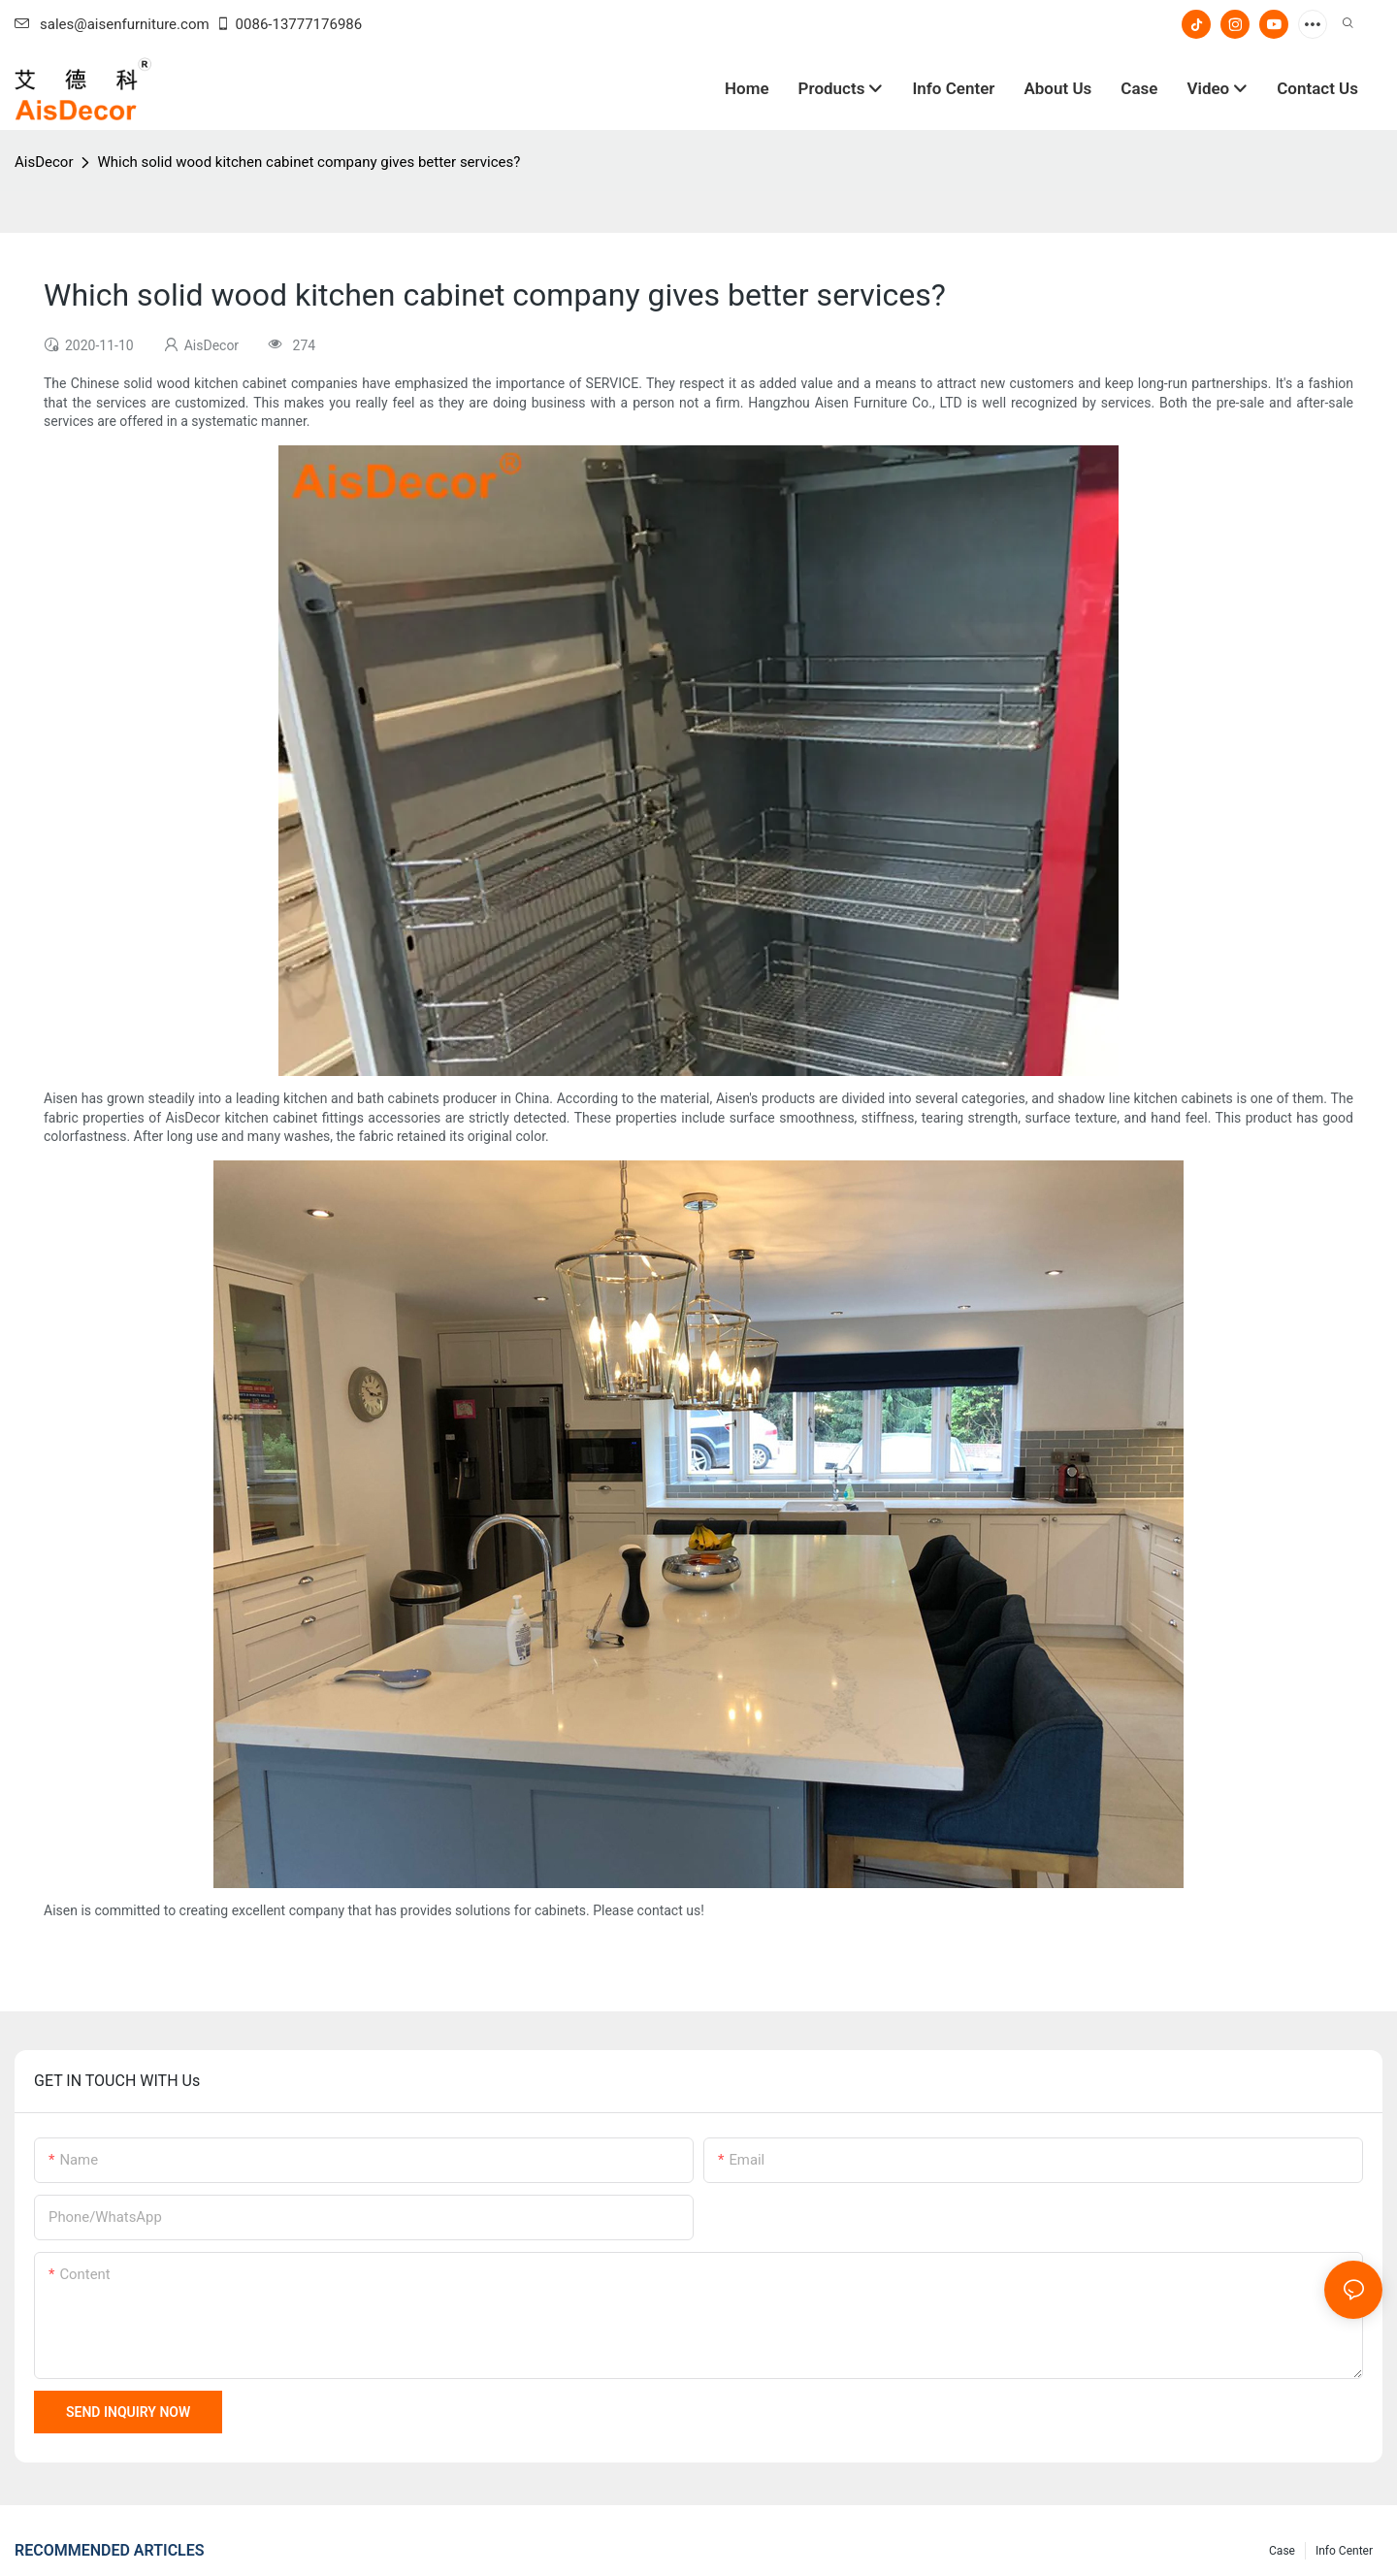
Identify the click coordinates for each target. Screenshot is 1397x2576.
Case (1282, 2551)
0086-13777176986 (289, 24)
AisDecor (44, 162)
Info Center (1344, 2551)
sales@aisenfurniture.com (112, 24)
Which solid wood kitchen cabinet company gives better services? (308, 162)
